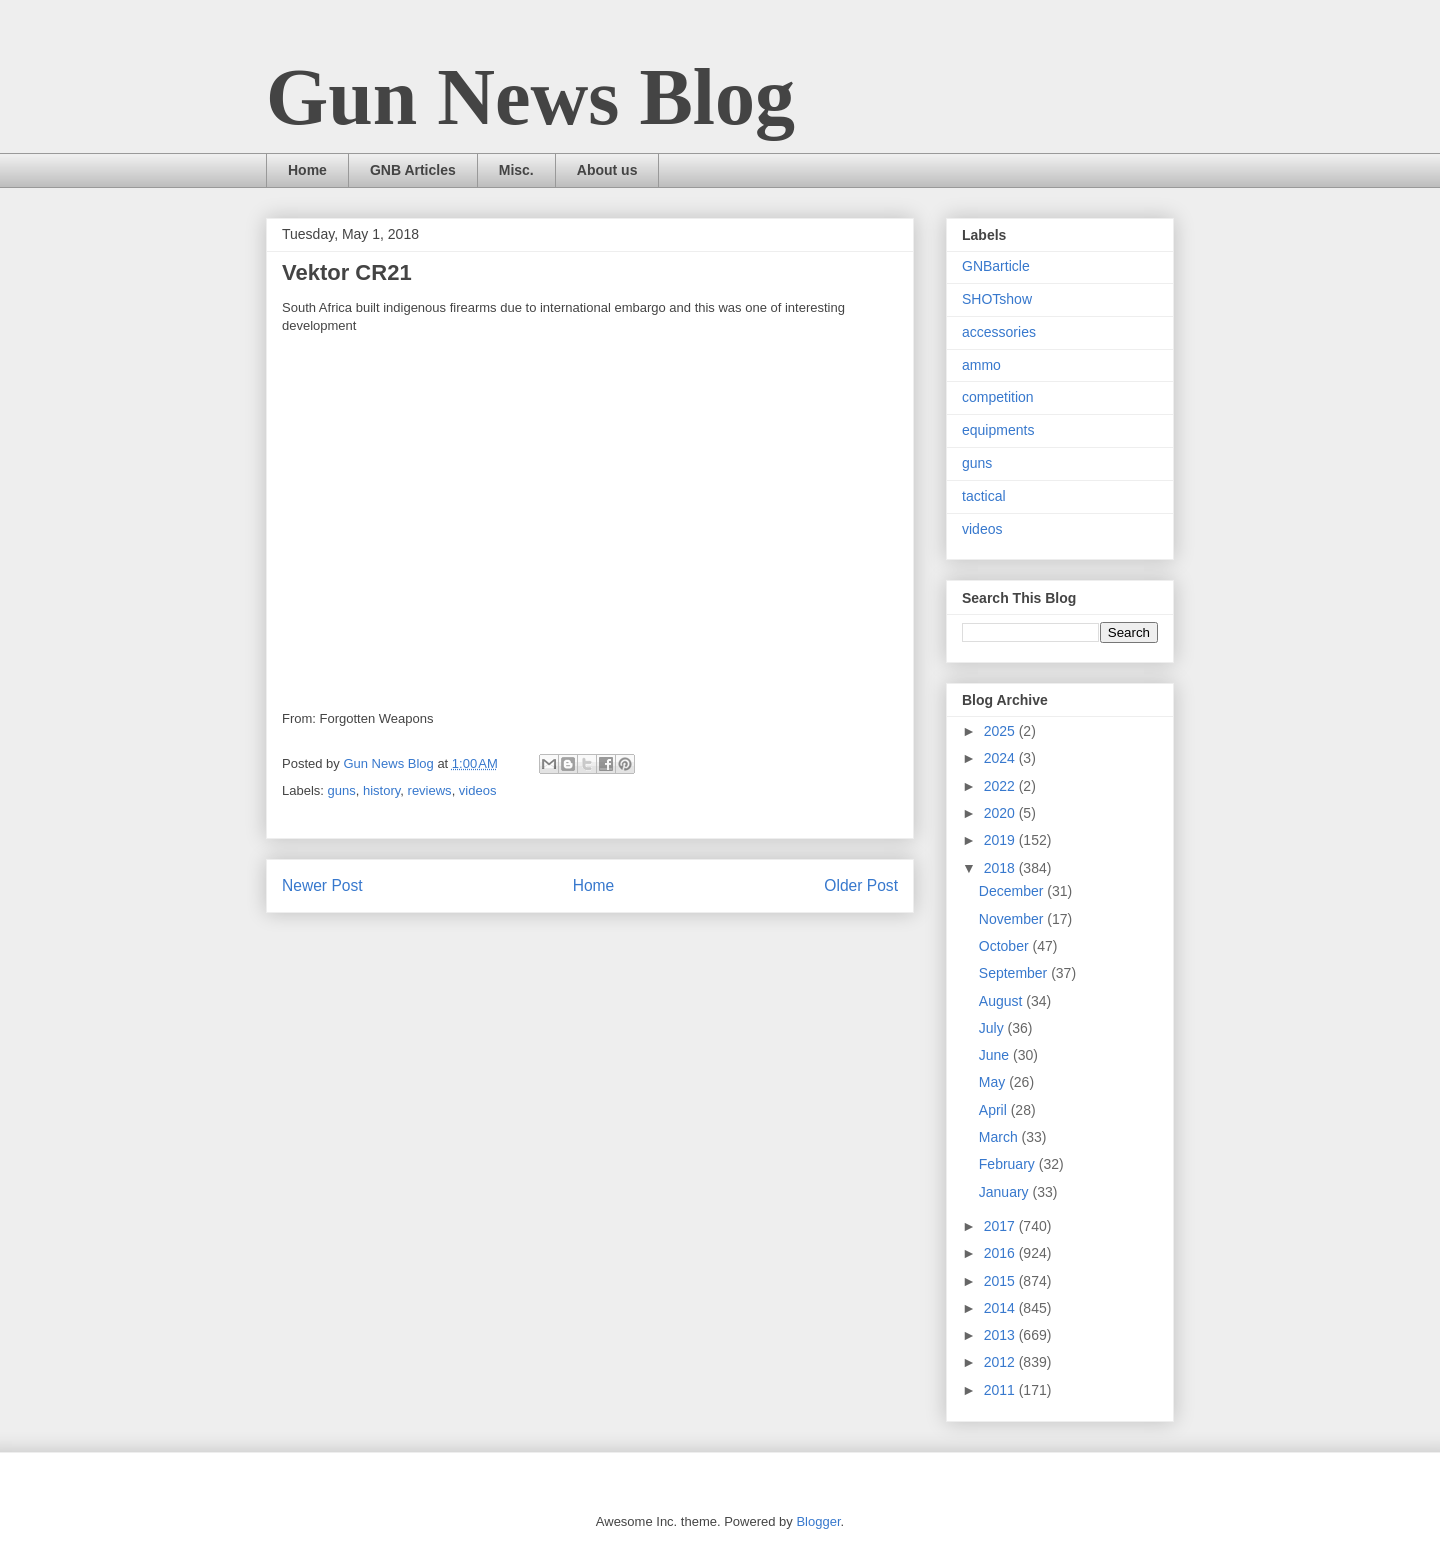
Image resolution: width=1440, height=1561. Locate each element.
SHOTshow (997, 299)
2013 (1001, 1335)
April (995, 1110)
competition (998, 397)
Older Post (861, 885)
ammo (981, 365)
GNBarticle (996, 266)
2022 (1001, 786)
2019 (1001, 840)
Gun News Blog (530, 97)
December (1013, 891)
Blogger (818, 1521)
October (1006, 946)
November (1013, 919)
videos (478, 790)
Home (307, 170)
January (1006, 1192)
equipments (998, 430)
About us (607, 170)
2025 (1001, 731)
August (1002, 1001)
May (994, 1082)
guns (342, 790)
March (1000, 1137)
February (1009, 1164)
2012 (1001, 1362)
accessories (999, 332)
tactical (984, 496)
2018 (1001, 868)
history (381, 790)
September (1015, 973)
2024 (1001, 758)
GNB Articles (413, 170)
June (996, 1055)
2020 (1001, 813)
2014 (1001, 1308)
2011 (1001, 1390)
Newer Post (322, 885)
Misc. (516, 170)
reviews (430, 790)
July (993, 1028)
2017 (1001, 1226)
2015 (1001, 1281)
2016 (1001, 1253)
